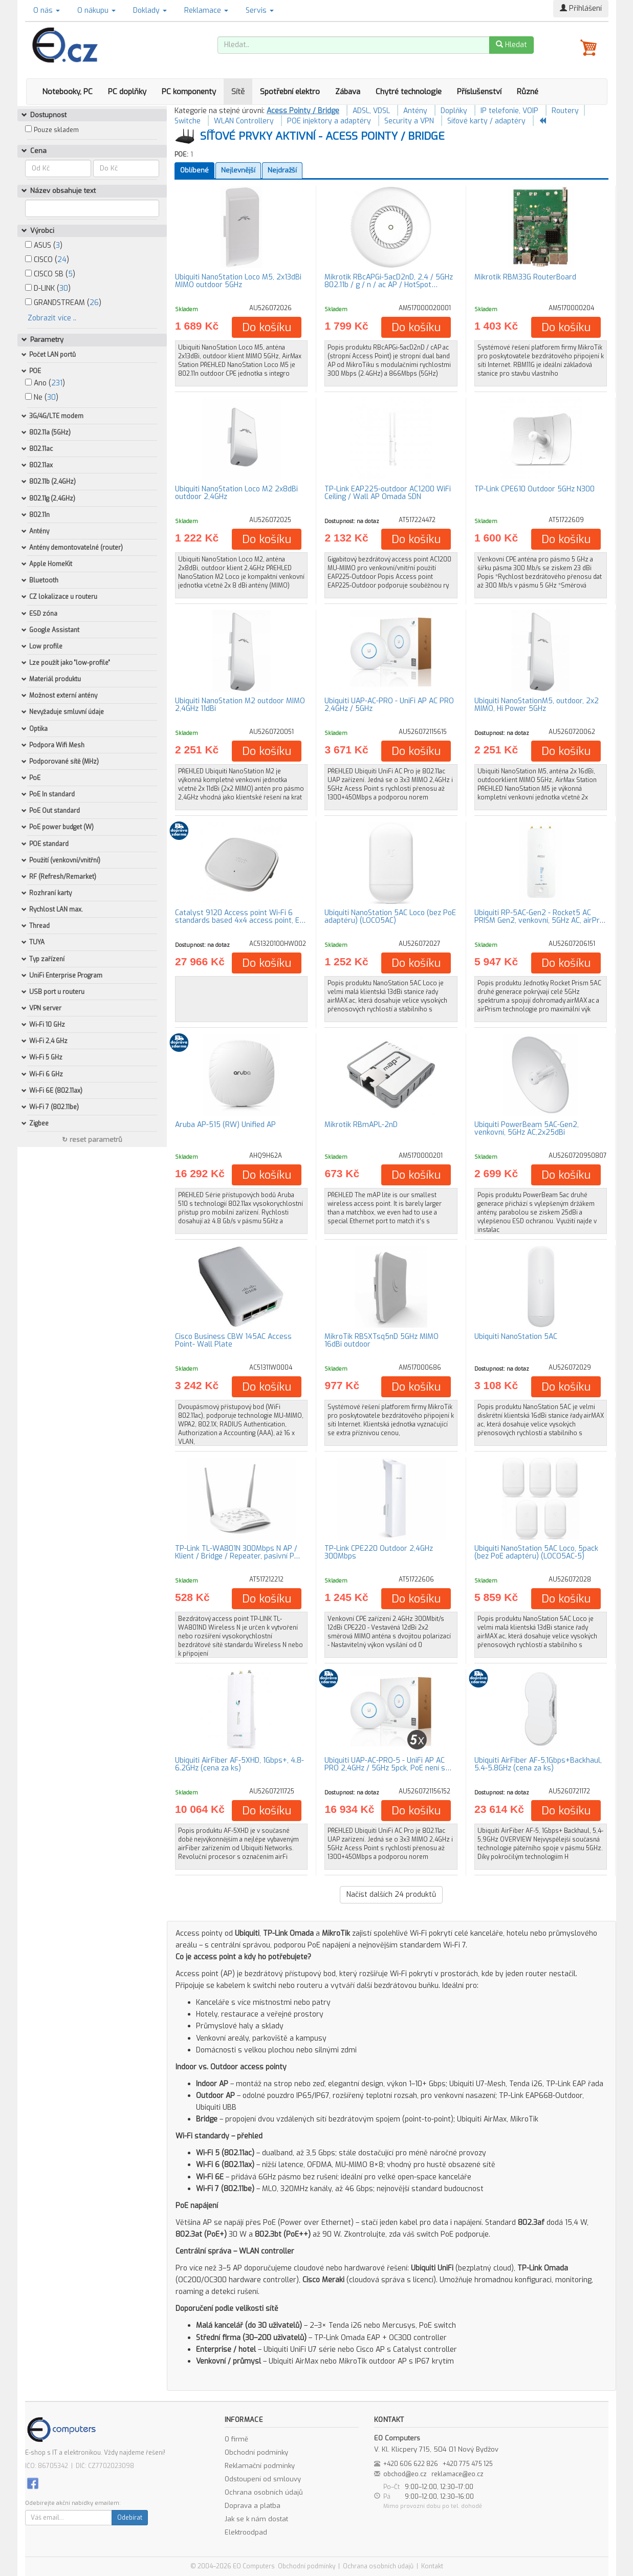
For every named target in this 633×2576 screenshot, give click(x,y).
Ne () (41, 397)
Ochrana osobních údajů (264, 2492)
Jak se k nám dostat (256, 2519)
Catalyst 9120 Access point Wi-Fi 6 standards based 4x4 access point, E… (240, 916)
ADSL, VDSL (371, 111)
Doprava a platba (252, 2505)
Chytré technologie (409, 91)
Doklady (150, 10)
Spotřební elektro (290, 91)
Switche (187, 121)
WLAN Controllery (244, 121)
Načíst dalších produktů (391, 1894)
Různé (527, 91)
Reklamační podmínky (260, 2465)
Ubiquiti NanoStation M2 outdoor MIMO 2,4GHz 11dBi (240, 704)
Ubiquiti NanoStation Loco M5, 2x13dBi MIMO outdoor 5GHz (238, 281)
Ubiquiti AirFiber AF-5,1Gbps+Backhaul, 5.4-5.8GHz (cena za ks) (538, 1764)
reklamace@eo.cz (457, 2474)
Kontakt (432, 2566)
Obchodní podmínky (256, 2452)
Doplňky (454, 111)
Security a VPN (409, 121)
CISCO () (47, 260)
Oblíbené (194, 170)
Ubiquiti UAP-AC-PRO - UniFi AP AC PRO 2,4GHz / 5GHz (389, 704)
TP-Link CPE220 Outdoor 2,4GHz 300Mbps (378, 1552)
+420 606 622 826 (410, 2464)
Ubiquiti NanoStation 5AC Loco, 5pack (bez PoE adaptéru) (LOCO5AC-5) (536, 1552)
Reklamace (206, 10)
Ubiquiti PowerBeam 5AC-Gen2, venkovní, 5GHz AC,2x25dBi (526, 1128)
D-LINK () (48, 288)
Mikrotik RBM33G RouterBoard (525, 277)
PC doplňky (127, 91)
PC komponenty (189, 91)
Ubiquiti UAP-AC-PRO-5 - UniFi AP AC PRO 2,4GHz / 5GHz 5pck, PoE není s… (387, 1764)
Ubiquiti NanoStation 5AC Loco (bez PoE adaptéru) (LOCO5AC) (390, 916)
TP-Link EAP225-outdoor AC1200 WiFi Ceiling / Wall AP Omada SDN (387, 493)
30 (63, 288)
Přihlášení (581, 8)
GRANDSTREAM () (63, 303)
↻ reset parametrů (92, 1139)
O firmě (236, 2439)
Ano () (45, 383)
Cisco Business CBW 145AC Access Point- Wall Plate (233, 1340)
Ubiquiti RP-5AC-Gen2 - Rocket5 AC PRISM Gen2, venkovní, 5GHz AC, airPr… (539, 916)
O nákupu (96, 10)
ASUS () (43, 245)
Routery (565, 111)
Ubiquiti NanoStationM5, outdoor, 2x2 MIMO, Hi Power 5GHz (536, 704)
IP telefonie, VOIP (509, 111)
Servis (260, 10)
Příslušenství (479, 91)
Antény (415, 111)
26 (94, 303)
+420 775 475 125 (468, 2464)
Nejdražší (282, 170)
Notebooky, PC (67, 91)
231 (56, 383)
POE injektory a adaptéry (329, 121)
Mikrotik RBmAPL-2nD (361, 1125)
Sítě (238, 91)
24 (62, 260)
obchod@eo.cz (405, 2474)
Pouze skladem (56, 130)
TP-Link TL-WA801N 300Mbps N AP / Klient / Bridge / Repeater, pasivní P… (237, 1552)
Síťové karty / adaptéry (486, 121)
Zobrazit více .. (52, 318)
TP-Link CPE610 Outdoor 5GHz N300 (534, 489)
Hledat (511, 45)
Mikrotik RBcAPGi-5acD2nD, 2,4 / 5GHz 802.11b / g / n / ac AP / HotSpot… (388, 281)
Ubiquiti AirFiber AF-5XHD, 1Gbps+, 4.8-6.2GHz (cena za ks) (239, 1764)
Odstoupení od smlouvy (263, 2479)
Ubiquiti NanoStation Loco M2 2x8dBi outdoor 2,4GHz (236, 493)
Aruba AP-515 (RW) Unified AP (225, 1125)
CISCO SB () (50, 274)
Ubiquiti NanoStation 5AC (515, 1336)
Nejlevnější (238, 170)
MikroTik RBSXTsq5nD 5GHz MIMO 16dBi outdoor (381, 1340)
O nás (46, 10)
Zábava (347, 91)
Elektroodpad (246, 2532)
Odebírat (129, 2518)
